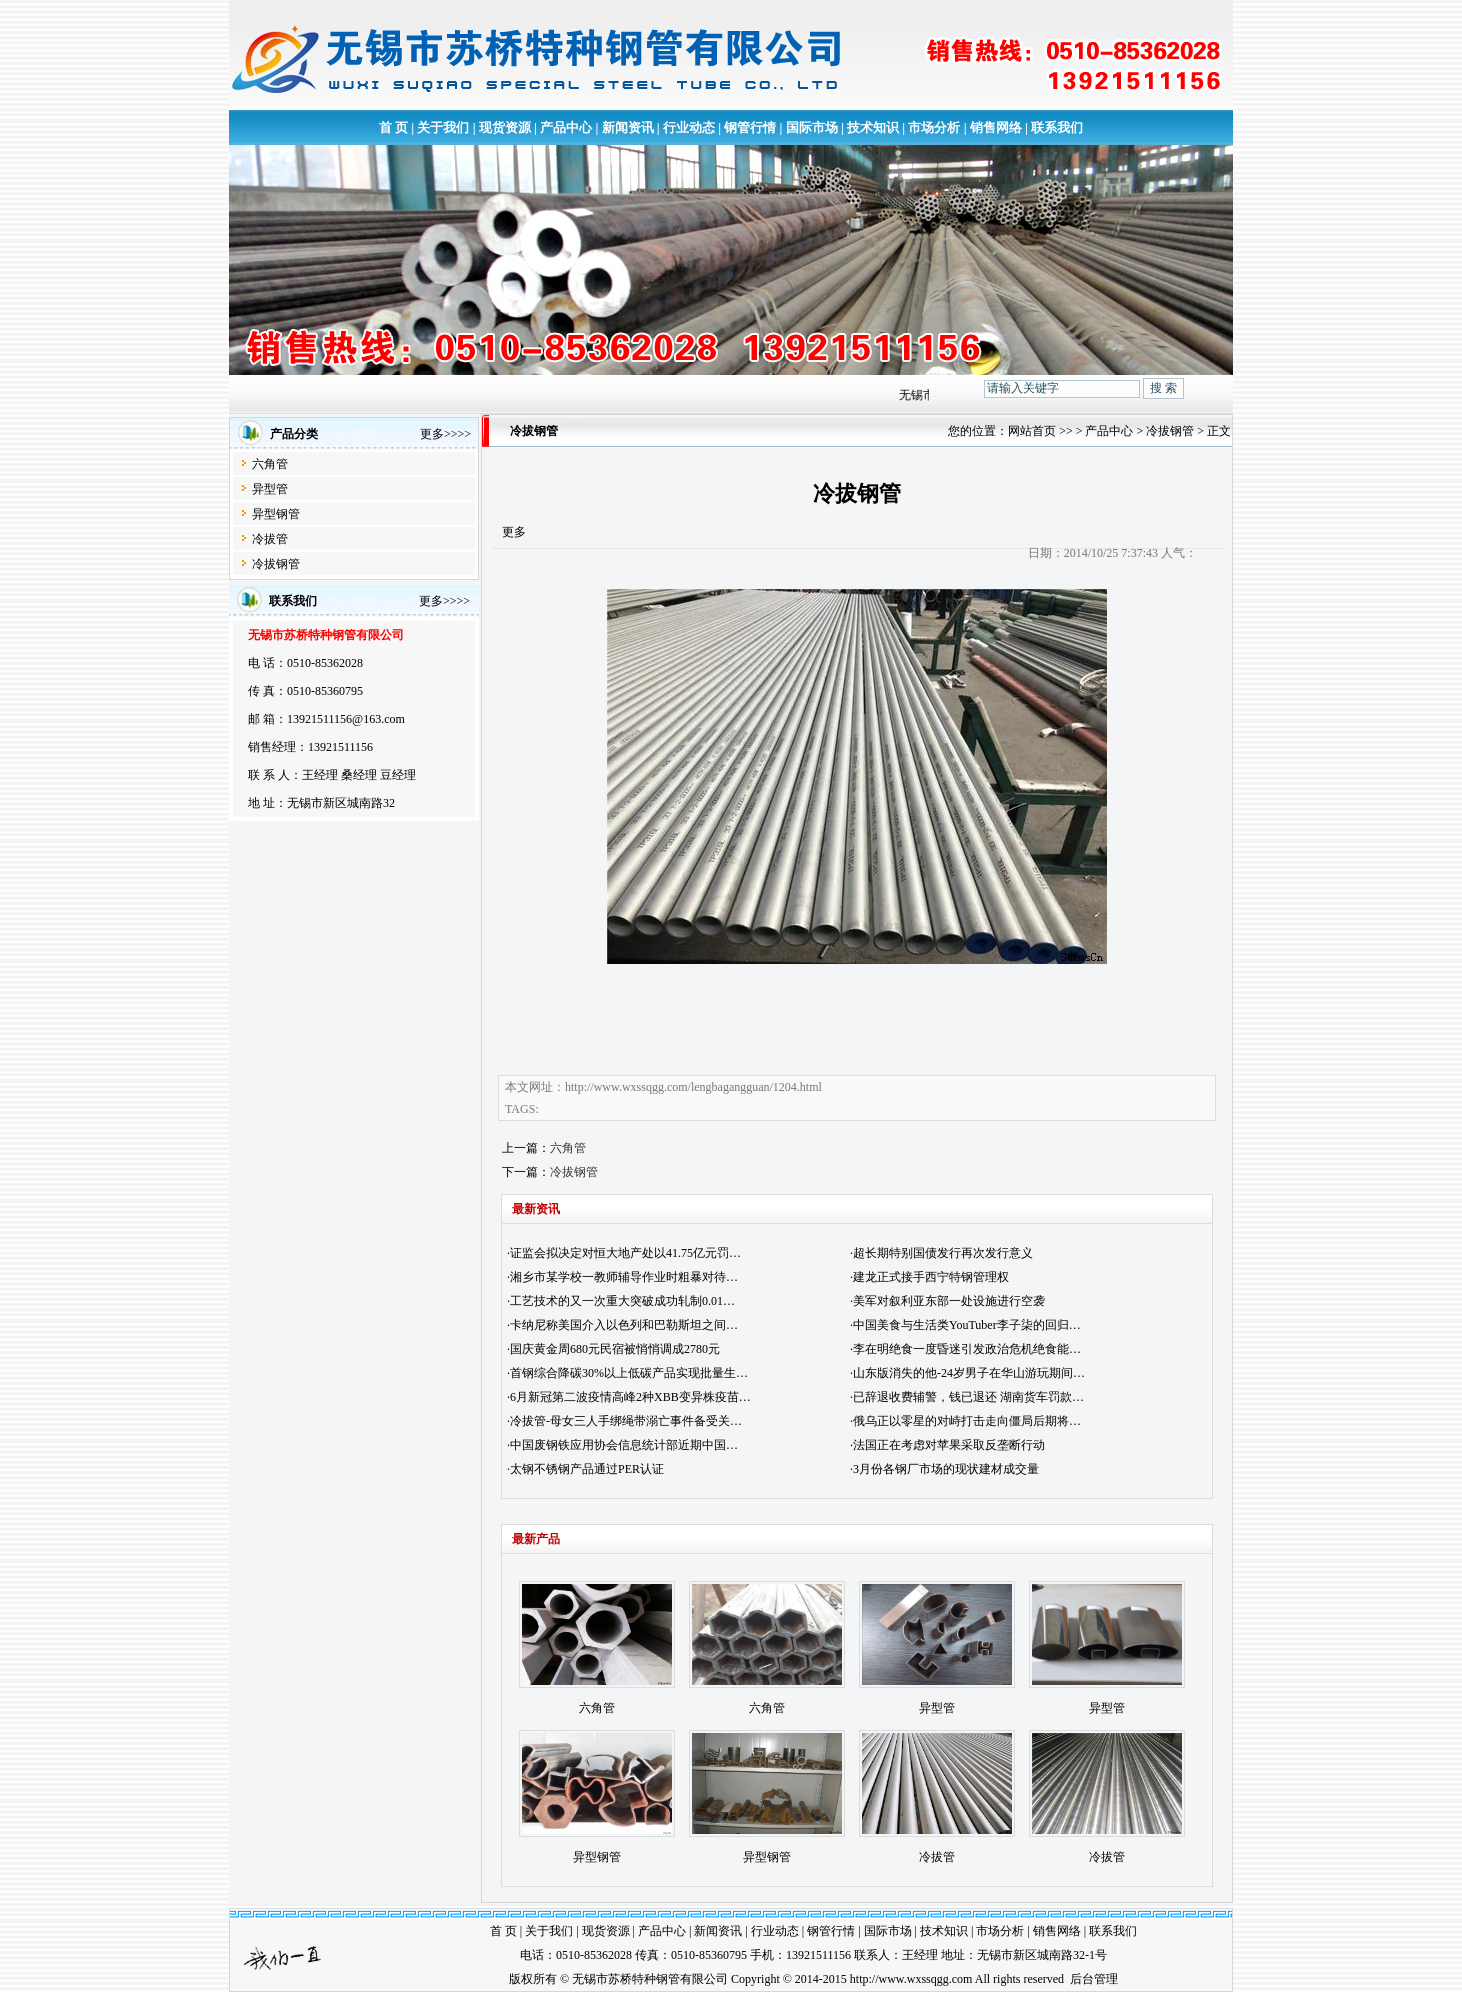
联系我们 (1057, 127)
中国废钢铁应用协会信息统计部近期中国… (624, 1445)
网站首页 (1032, 431)
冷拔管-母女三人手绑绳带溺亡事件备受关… (626, 1421)
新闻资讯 (628, 127)
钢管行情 (750, 127)
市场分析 (934, 127)
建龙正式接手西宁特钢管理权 (931, 1277)
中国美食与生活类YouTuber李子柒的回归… (967, 1325)
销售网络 (996, 127)
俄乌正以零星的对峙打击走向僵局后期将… (967, 1421)
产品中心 (566, 127)
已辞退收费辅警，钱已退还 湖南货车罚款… (968, 1397)
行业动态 (689, 127)
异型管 (270, 489)
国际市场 (812, 127)
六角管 (270, 464)
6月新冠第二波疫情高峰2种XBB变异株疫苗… (630, 1397)
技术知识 (873, 127)
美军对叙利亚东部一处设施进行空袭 (949, 1301)
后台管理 (1094, 1979)
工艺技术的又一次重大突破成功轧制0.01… (622, 1301)
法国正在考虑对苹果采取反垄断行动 (949, 1445)
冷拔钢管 (276, 564)
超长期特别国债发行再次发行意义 (943, 1253)
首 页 (393, 127)
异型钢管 (276, 514)
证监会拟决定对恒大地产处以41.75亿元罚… (625, 1253)
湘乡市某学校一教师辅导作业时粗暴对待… (624, 1277)
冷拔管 (270, 539)
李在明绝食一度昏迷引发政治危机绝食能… (967, 1349)
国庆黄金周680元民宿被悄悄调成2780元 (615, 1349)
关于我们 (443, 127)
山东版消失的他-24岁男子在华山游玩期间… (969, 1373)
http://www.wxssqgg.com (911, 1979)
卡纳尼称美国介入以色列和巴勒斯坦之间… (624, 1325)
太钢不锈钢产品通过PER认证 (587, 1469)
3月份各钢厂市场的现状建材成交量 (946, 1469)
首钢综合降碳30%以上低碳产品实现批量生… (629, 1373)
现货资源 (505, 127)
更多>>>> (445, 434)
